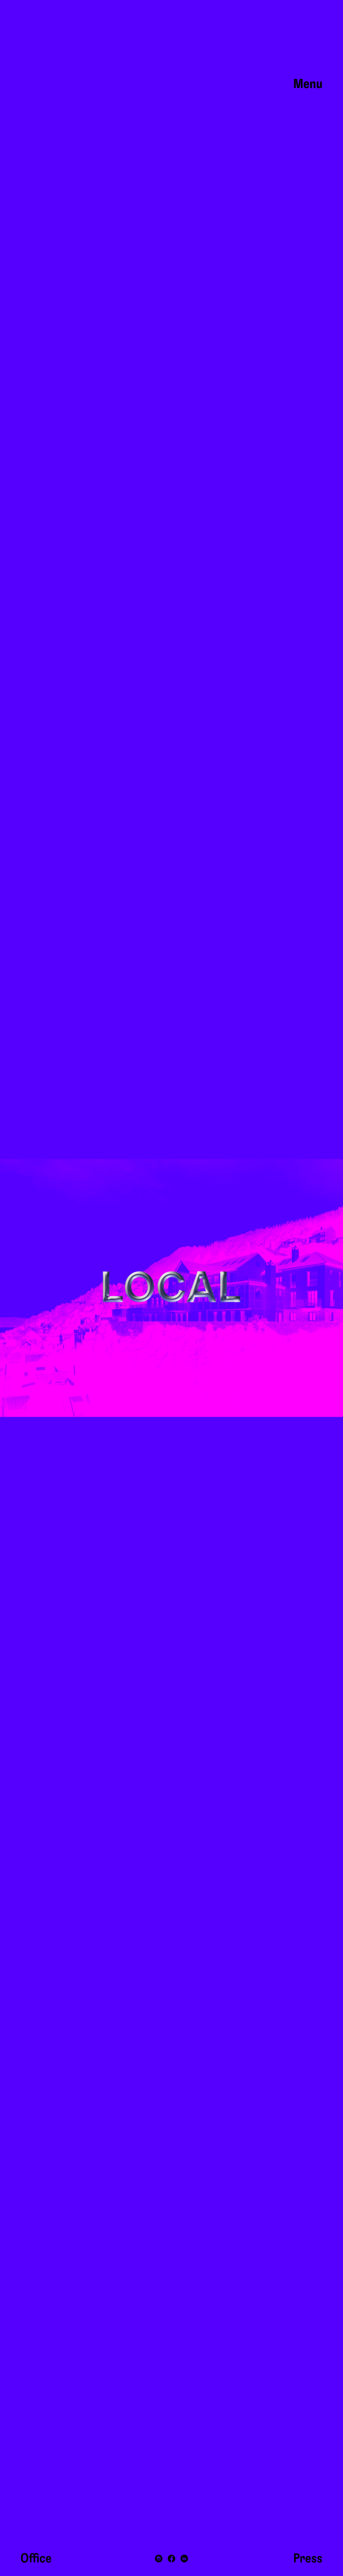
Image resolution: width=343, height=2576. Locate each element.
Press (307, 2558)
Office (36, 2558)
